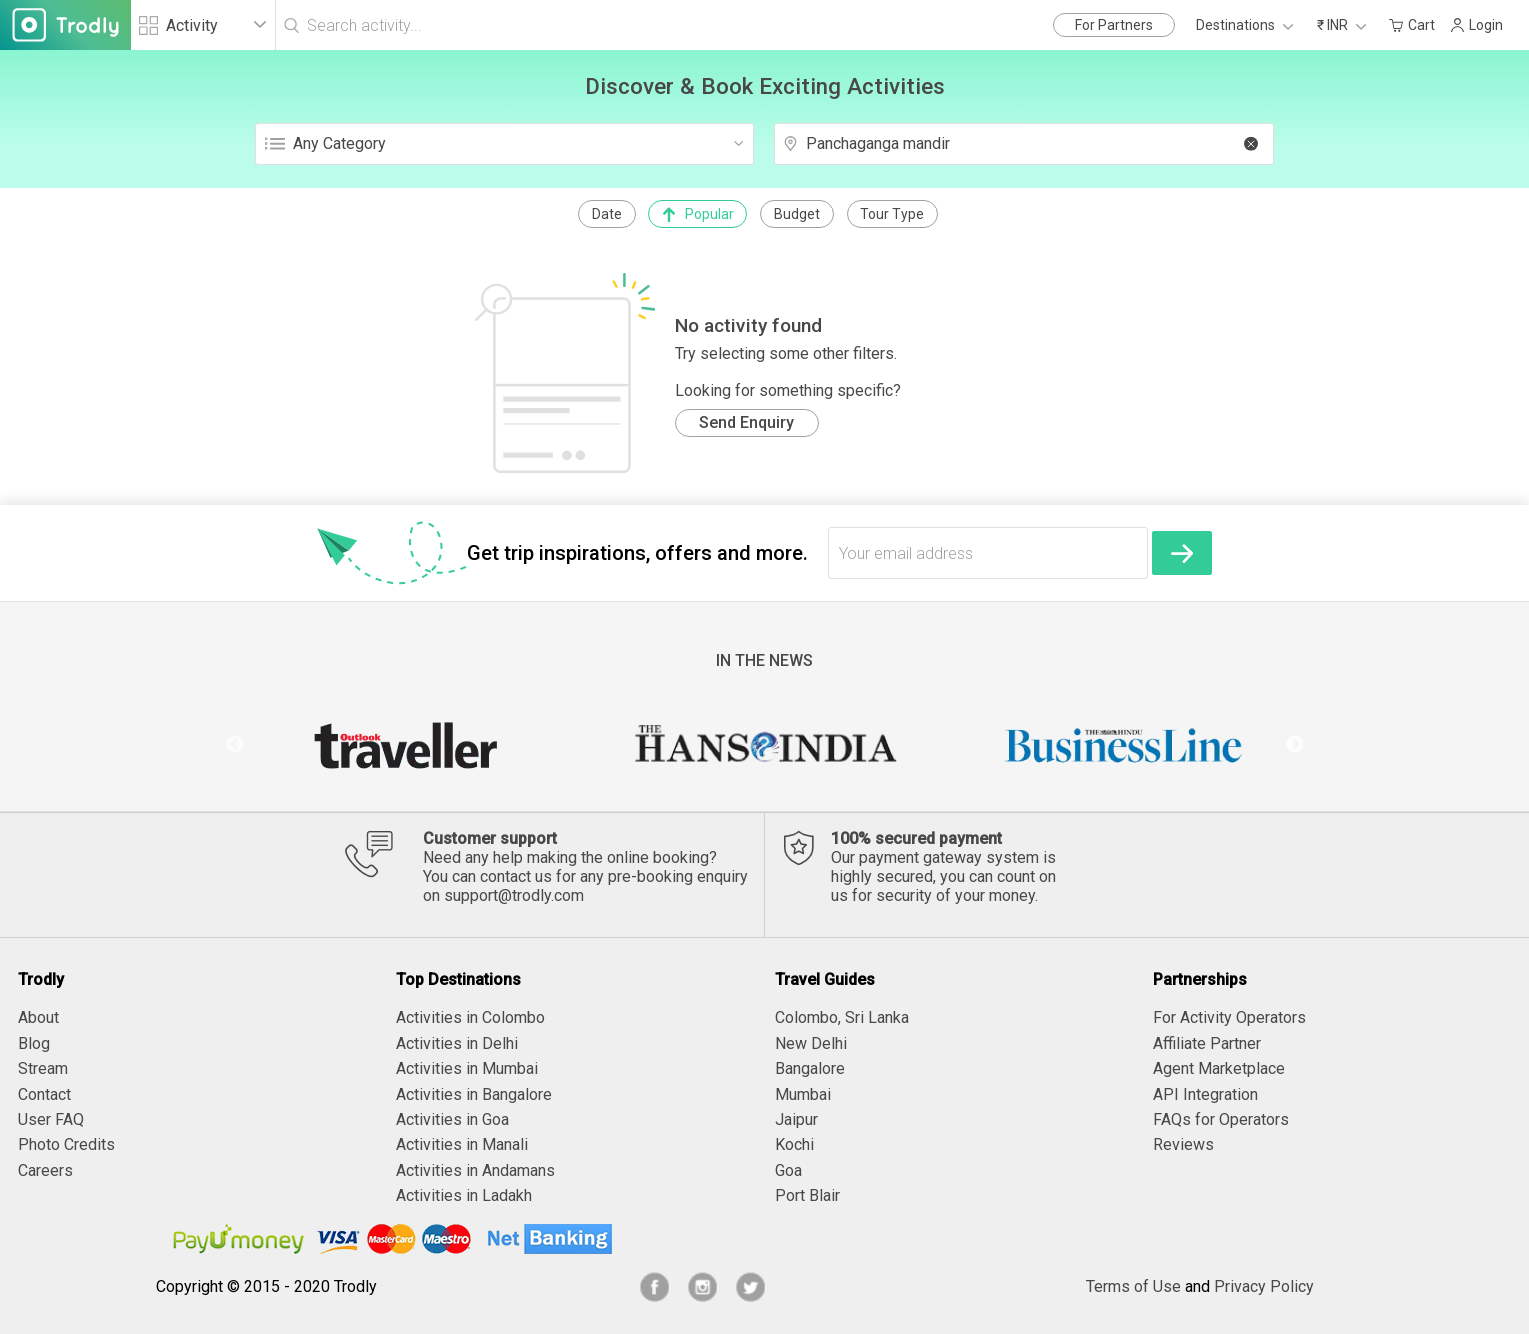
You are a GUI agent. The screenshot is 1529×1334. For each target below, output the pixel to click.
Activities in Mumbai (467, 1068)
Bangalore (810, 1068)
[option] (405, 745)
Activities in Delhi (457, 1043)
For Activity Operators (1229, 1017)
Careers (45, 1170)
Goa (788, 1170)
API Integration (1205, 1094)
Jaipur (796, 1119)
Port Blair (807, 1195)
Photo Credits (66, 1144)
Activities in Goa (452, 1119)
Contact (44, 1094)
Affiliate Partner (1207, 1043)
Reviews (1183, 1144)
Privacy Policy (1264, 1286)
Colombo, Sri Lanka (842, 1017)
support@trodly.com (514, 895)
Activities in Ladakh (464, 1195)
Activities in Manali (462, 1144)
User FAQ (51, 1119)
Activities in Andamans (475, 1170)
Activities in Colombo (470, 1017)
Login (1476, 25)
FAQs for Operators (1221, 1119)
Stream (43, 1068)
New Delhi (811, 1043)
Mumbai (803, 1094)
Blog (34, 1043)
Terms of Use (1133, 1286)
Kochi (794, 1144)
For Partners (1114, 25)
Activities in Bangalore (474, 1094)
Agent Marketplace (1219, 1068)
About (38, 1017)
